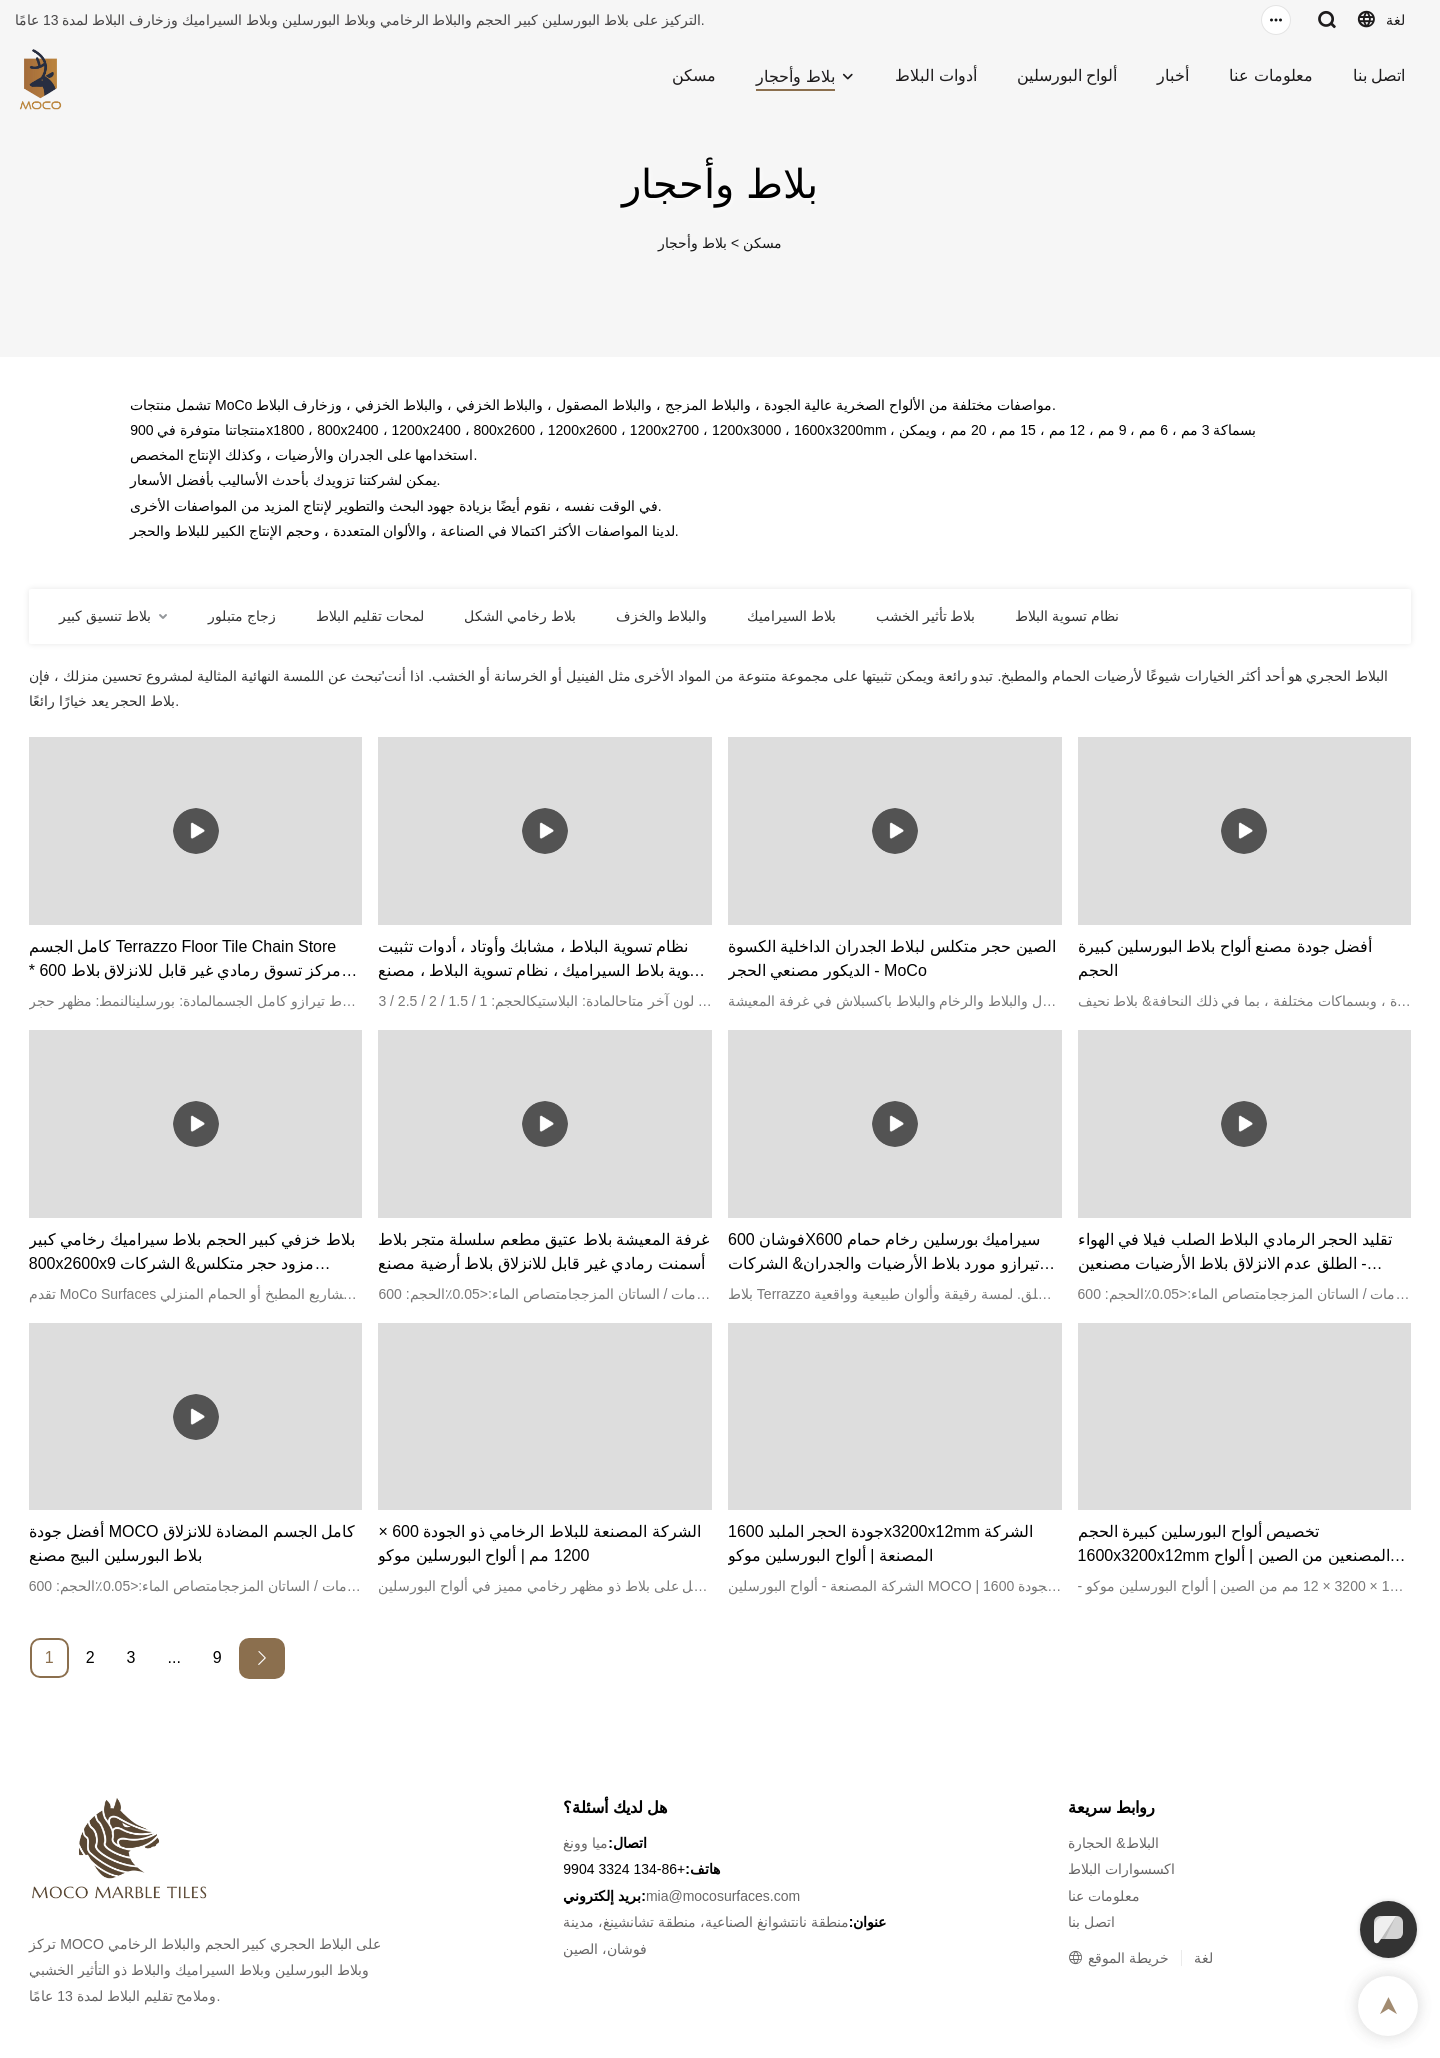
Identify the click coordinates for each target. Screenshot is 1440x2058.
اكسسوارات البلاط (1121, 1869)
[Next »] (262, 1658)
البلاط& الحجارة (1113, 1843)
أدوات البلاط (935, 75)
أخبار (1173, 75)
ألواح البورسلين (1067, 75)
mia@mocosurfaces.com (723, 1896)
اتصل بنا (1379, 75)
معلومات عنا (1270, 75)
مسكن (694, 75)
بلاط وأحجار (795, 76)
